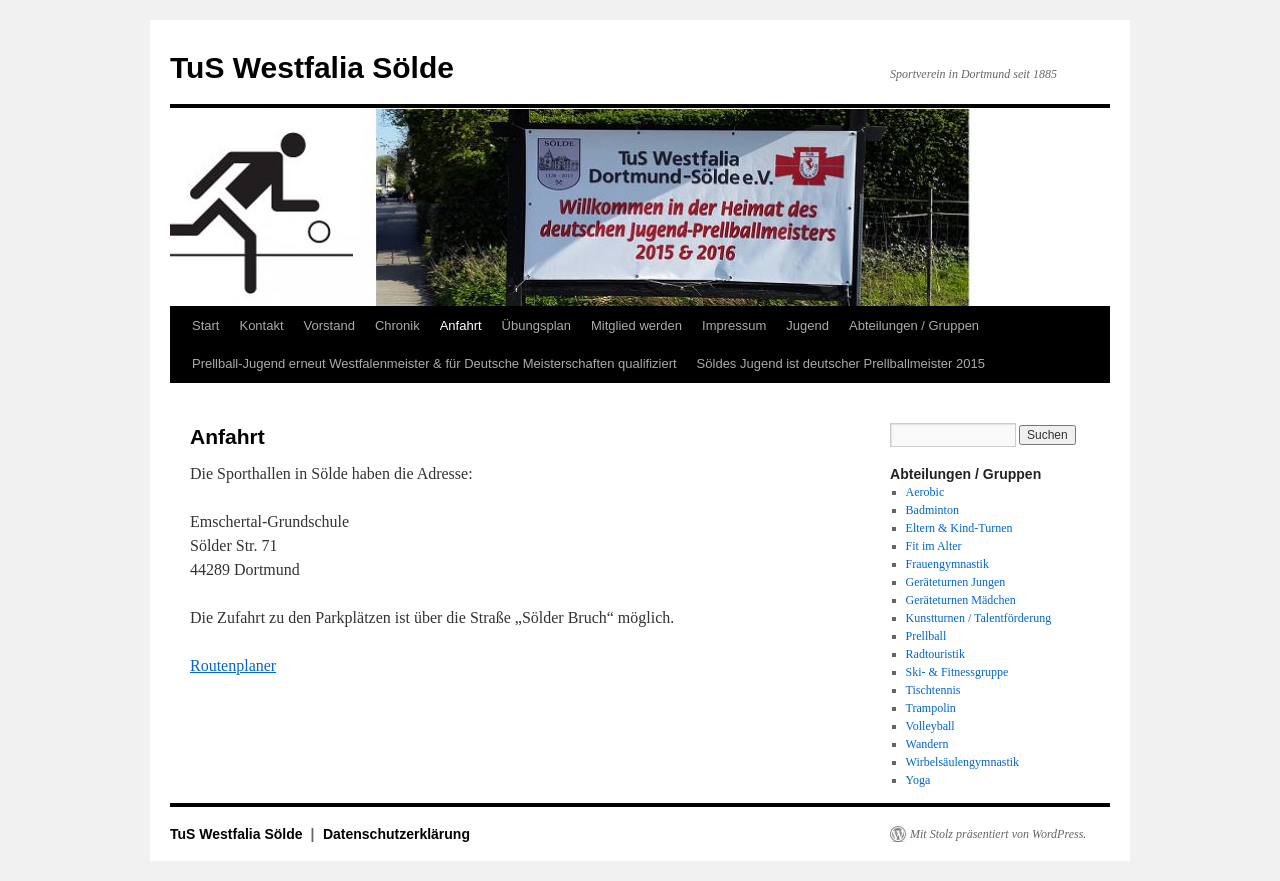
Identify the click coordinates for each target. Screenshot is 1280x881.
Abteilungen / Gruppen (914, 325)
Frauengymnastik (947, 564)
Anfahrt (461, 325)
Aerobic (925, 492)
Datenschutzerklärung (396, 834)
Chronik (397, 325)
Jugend (807, 325)
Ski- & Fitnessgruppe (957, 672)
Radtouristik (935, 654)
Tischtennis (933, 690)
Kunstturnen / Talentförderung (979, 618)
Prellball (926, 636)
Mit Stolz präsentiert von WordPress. (998, 834)
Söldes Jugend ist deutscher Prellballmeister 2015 (841, 363)
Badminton (932, 510)
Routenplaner (233, 665)
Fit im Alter (934, 546)
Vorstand (329, 325)
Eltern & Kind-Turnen (959, 528)
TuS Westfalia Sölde (312, 67)
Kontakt (261, 325)
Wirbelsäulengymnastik (963, 762)
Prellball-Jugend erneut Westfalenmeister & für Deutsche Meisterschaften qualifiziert (434, 363)
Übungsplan (536, 325)
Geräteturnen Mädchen (961, 600)
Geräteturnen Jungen (956, 582)
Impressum (734, 325)
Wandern (927, 744)
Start (205, 325)
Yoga (918, 780)
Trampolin (931, 708)
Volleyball (930, 726)
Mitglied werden (636, 325)
